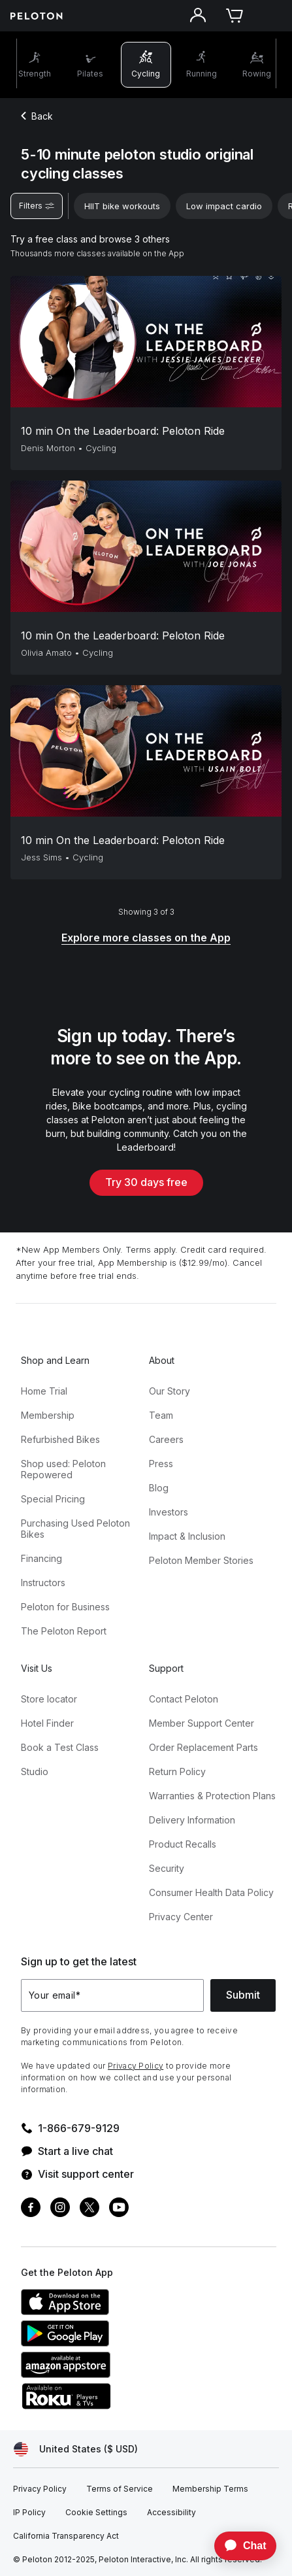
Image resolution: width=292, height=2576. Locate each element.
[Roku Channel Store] (119, 2405)
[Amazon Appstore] (119, 2374)
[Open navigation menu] (271, 15)
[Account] (197, 15)
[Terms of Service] (119, 2489)
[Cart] (234, 15)
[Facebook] (31, 2208)
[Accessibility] (171, 2512)
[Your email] (112, 1995)
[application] (239, 2546)
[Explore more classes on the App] (146, 938)
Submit (243, 1994)
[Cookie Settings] (96, 2512)
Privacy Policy (135, 2066)
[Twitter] (89, 2208)
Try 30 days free (146, 1182)
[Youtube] (119, 2208)
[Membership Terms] (210, 2489)
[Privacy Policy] (40, 2489)
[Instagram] (60, 2208)
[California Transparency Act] (66, 2536)
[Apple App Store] (119, 2311)
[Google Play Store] (119, 2342)
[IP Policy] (29, 2512)
